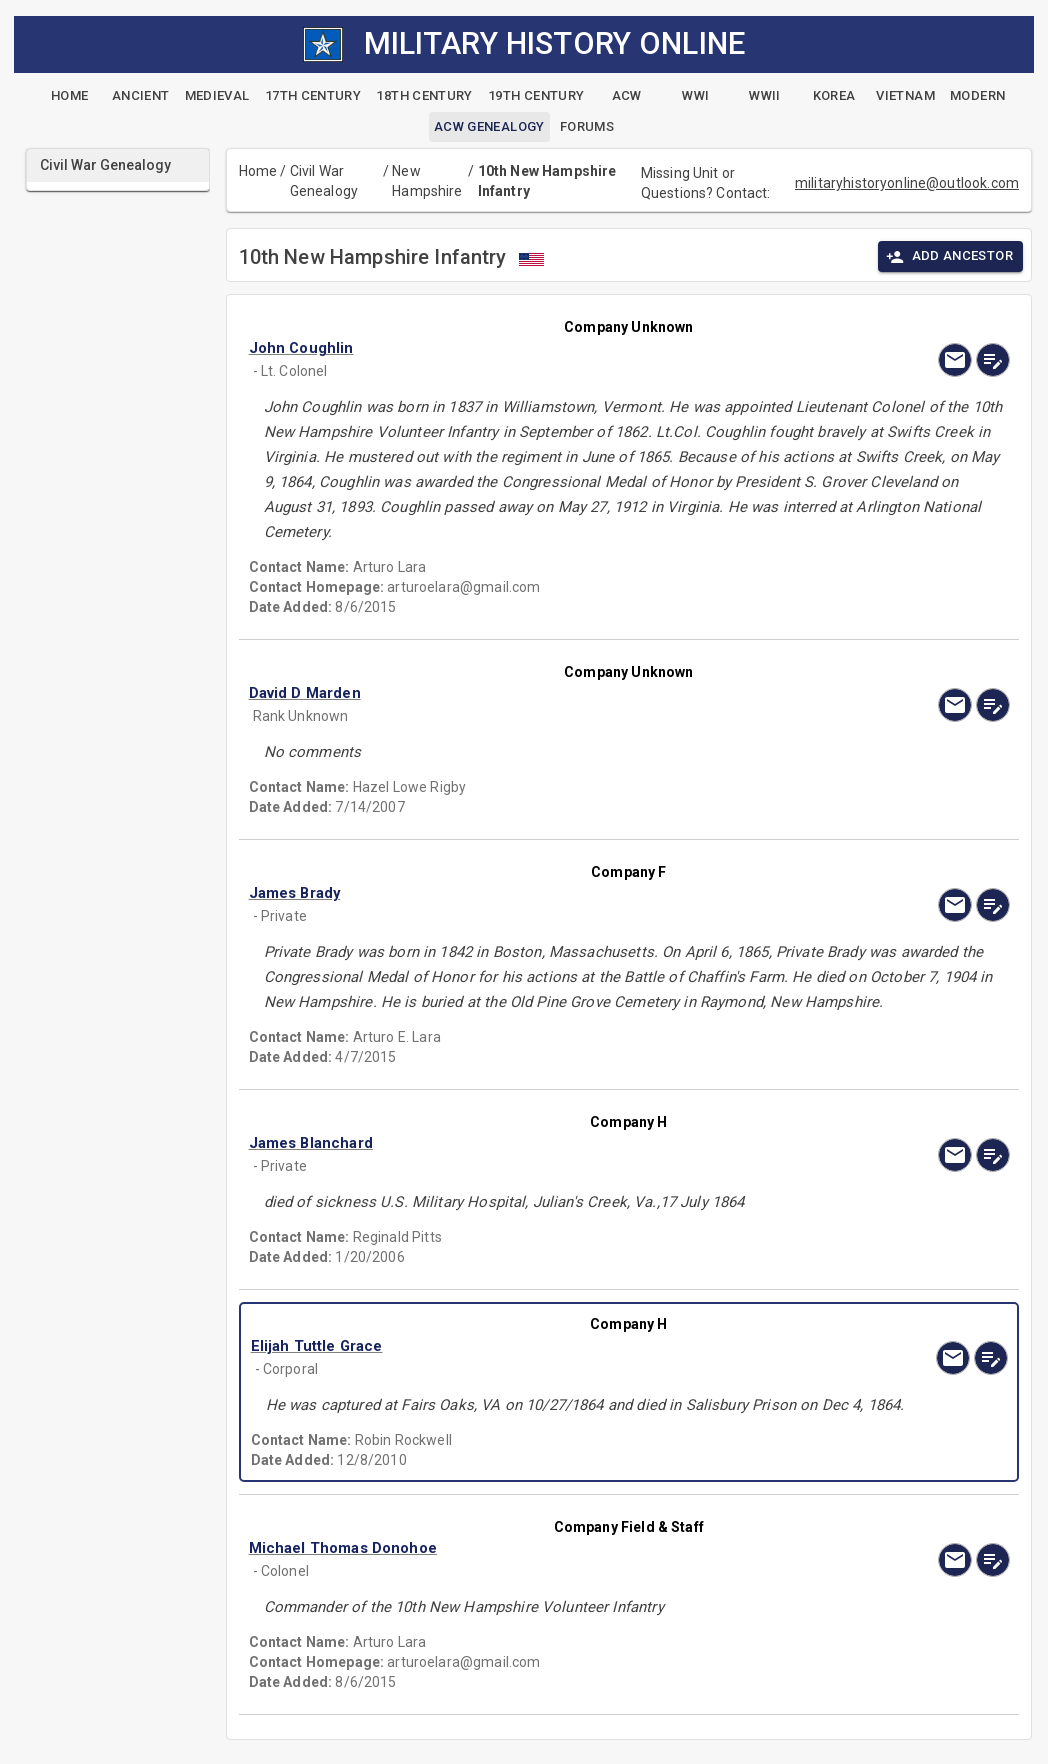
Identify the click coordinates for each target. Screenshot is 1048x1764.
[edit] (993, 360)
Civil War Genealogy (324, 181)
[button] (515, 348)
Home (258, 171)
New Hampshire (427, 181)
